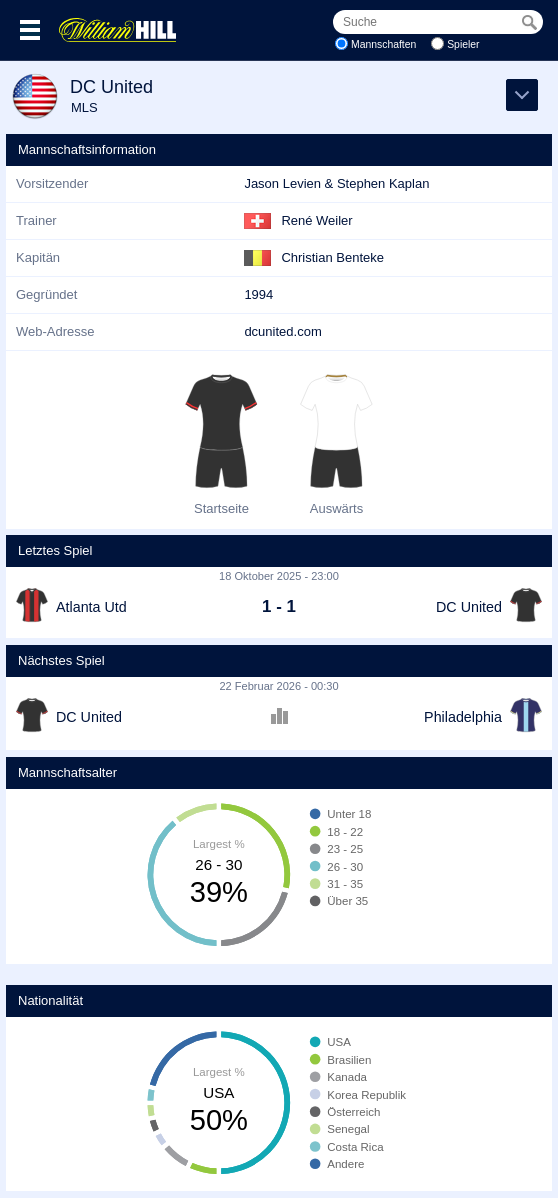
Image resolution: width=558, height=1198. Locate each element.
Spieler (463, 44)
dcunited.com (282, 331)
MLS (84, 107)
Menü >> (30, 30)
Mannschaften (383, 44)
